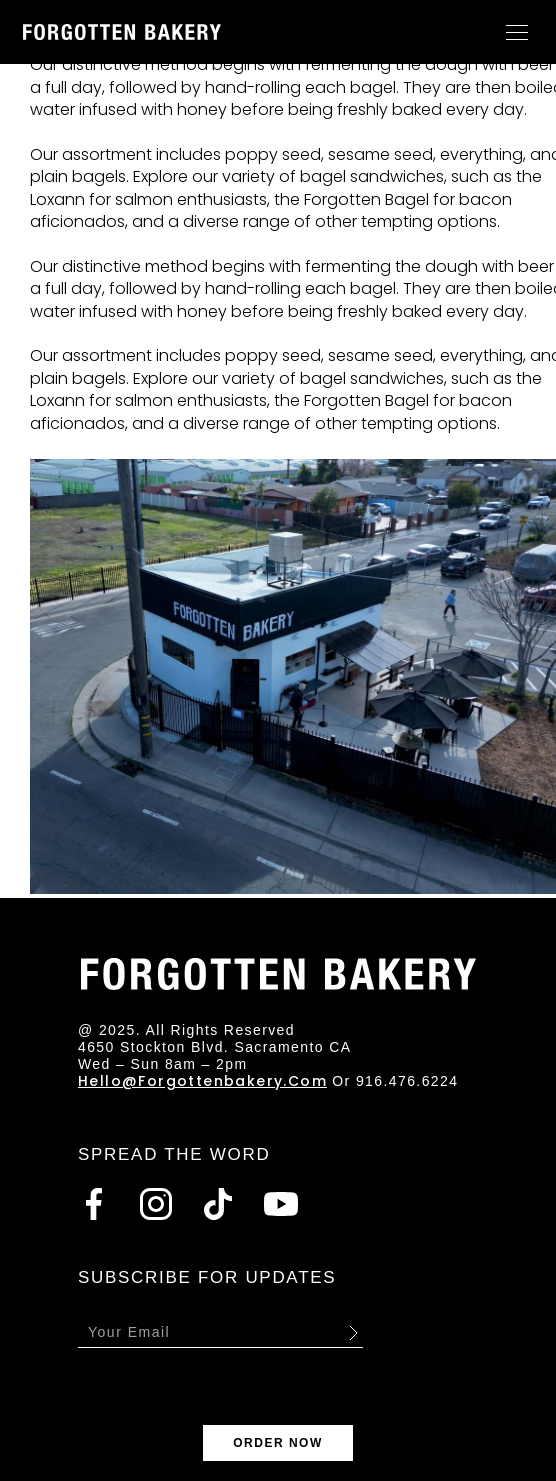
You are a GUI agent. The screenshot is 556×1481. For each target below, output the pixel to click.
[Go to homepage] (122, 32)
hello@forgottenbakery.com (202, 1081)
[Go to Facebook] (94, 1204)
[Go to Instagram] (156, 1204)
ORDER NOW (278, 1443)
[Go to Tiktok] (218, 1204)
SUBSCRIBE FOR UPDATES (207, 1277)
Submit (353, 1332)
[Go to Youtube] (281, 1204)
